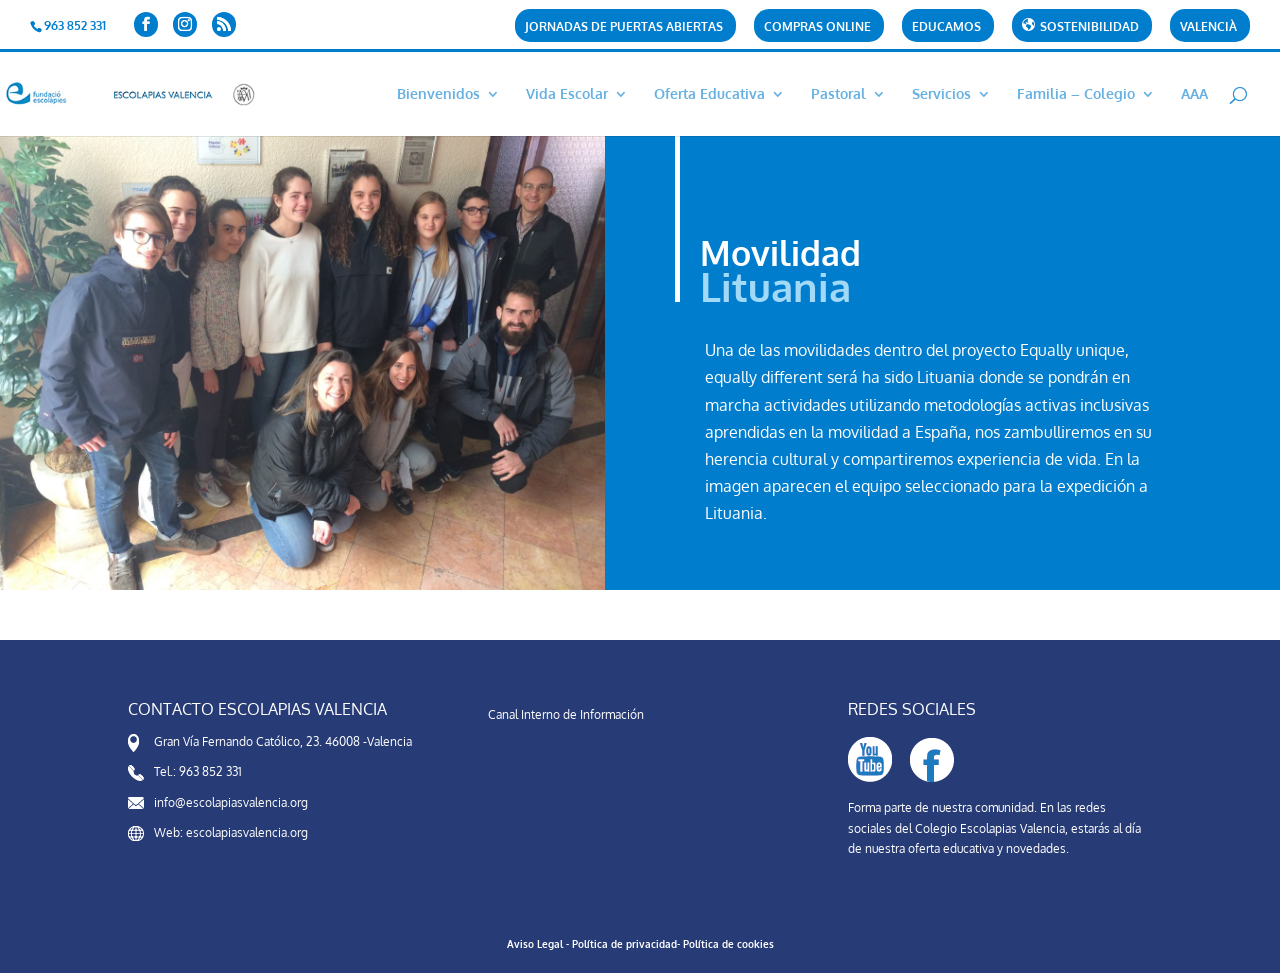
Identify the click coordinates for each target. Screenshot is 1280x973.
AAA (1194, 94)
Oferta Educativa (709, 94)
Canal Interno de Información (566, 714)
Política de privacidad (624, 944)
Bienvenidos (438, 94)
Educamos (946, 27)
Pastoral (838, 94)
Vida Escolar (567, 94)
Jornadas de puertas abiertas (624, 27)
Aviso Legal (535, 944)
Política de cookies (728, 944)
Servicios (941, 94)
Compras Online (817, 27)
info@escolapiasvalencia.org (231, 802)
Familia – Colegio (1076, 94)
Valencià (1208, 27)
